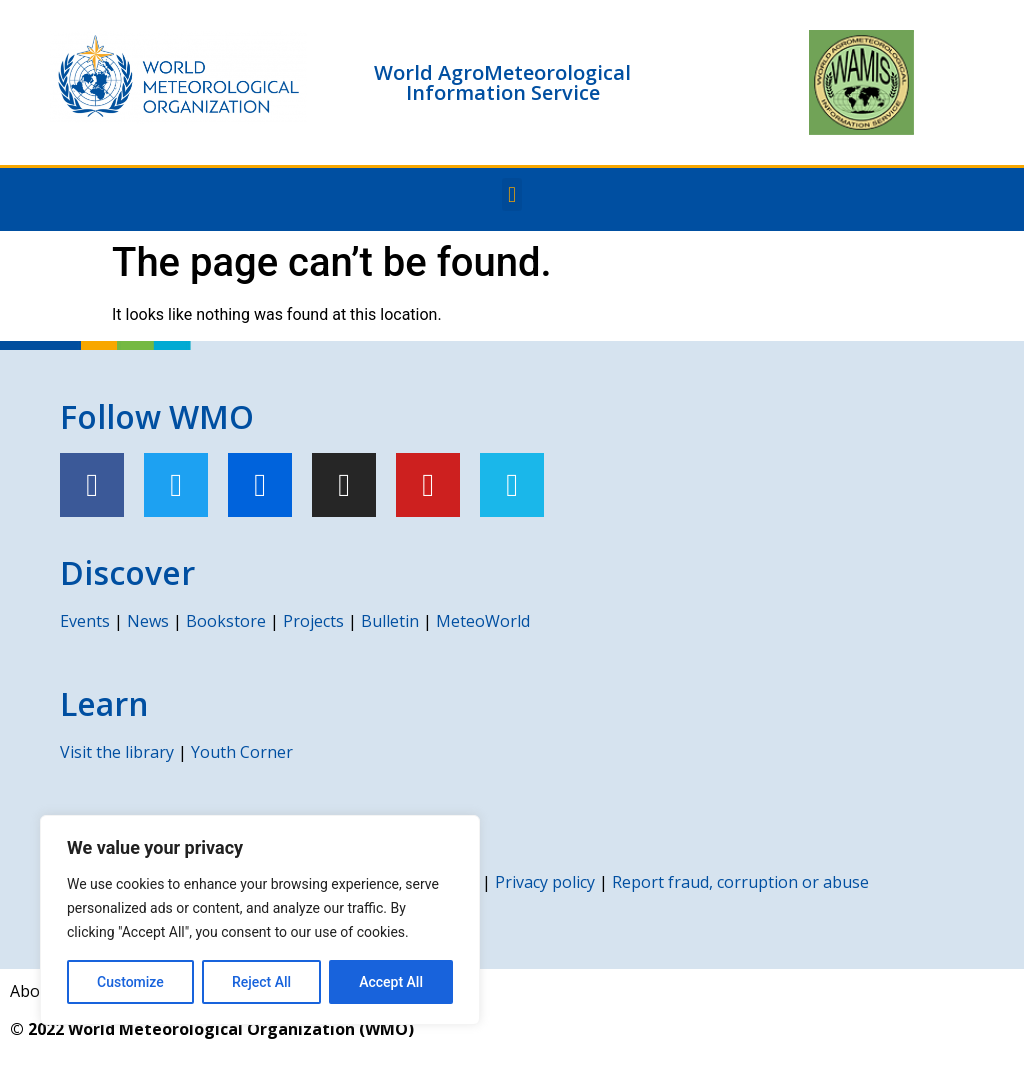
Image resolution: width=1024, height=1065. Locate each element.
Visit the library (117, 752)
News (148, 621)
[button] (511, 194)
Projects (313, 621)
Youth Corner (242, 752)
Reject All (261, 982)
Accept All (391, 982)
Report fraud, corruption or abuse (740, 882)
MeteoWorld (483, 621)
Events (85, 621)
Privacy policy (545, 882)
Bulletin (390, 621)
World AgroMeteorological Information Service (502, 82)
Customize (130, 982)
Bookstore (226, 621)
